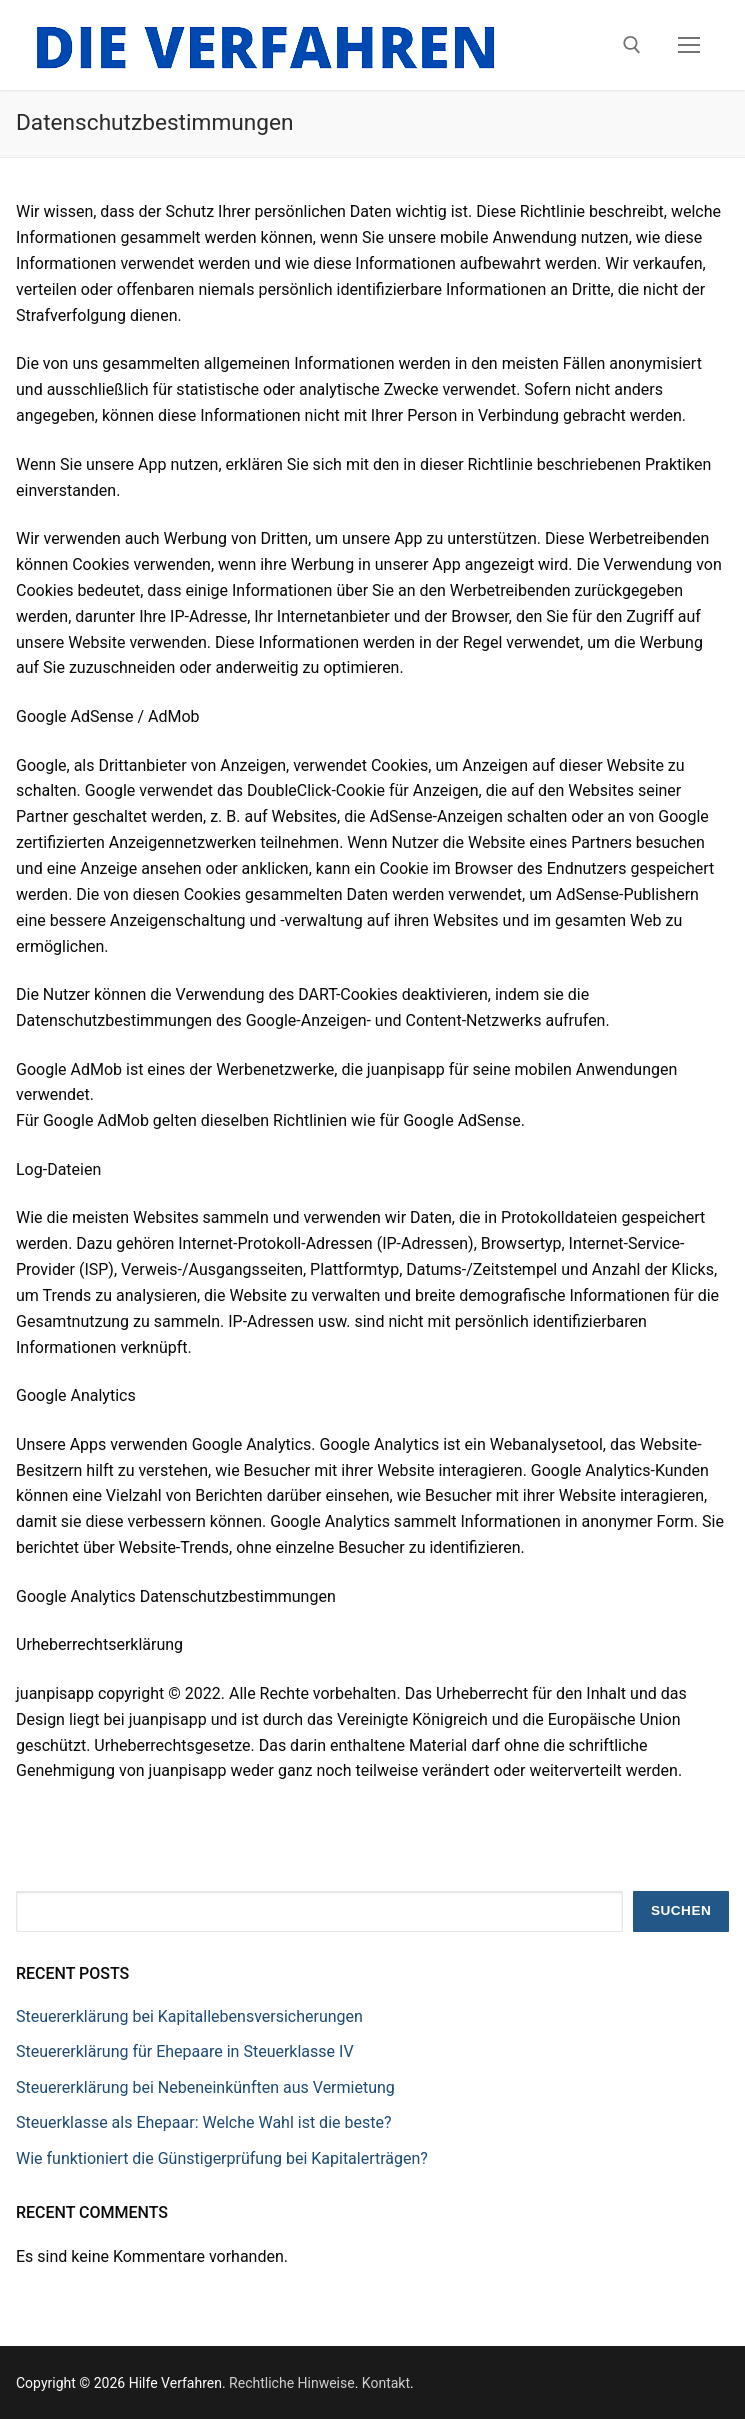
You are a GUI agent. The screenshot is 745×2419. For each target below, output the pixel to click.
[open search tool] (632, 45)
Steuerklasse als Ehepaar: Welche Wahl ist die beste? (204, 2122)
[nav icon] (689, 45)
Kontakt (386, 2383)
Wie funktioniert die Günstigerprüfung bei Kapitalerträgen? (222, 2158)
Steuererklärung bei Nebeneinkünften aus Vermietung (205, 2087)
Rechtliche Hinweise (292, 2383)
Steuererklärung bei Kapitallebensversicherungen (189, 2016)
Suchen (681, 1910)
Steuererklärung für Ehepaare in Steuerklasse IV (185, 2051)
